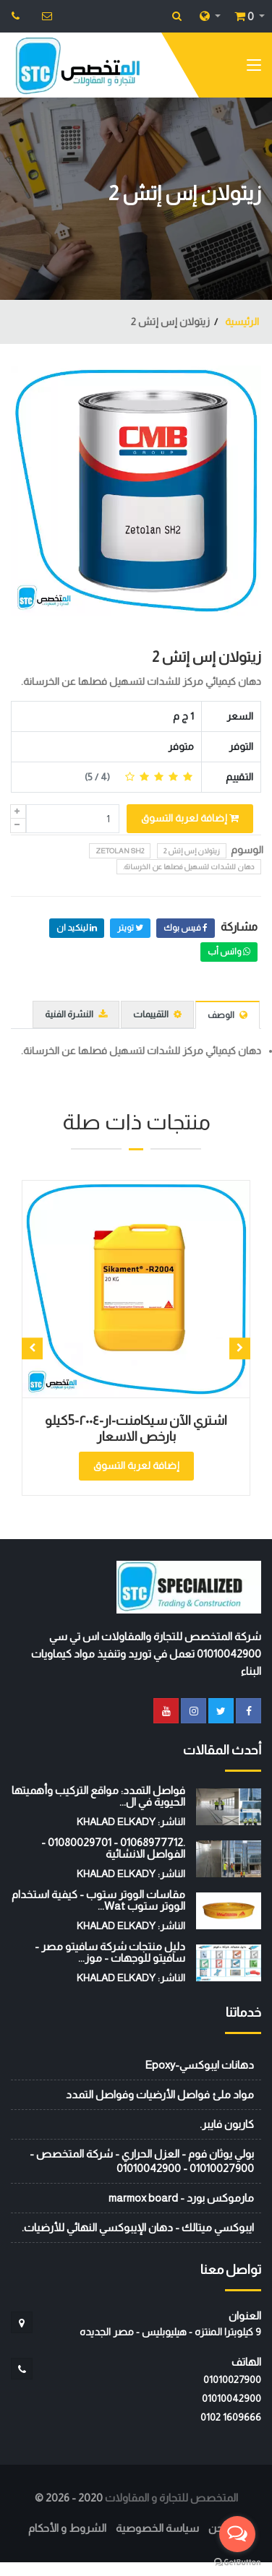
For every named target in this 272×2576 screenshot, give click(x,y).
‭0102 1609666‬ (230, 2417)
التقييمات (157, 1014)
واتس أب (229, 952)
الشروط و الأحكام (67, 2528)
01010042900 (231, 2398)
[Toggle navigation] (254, 68)
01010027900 (232, 2379)
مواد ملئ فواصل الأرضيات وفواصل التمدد (160, 2094)
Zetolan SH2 (119, 851)
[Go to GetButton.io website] (237, 2561)
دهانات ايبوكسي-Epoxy (199, 2065)
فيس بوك (185, 928)
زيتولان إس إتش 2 (206, 657)
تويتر (130, 928)
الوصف (227, 1014)
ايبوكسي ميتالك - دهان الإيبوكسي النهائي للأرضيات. (138, 2227)
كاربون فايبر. (227, 2124)
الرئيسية (241, 321)
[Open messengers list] (237, 2534)
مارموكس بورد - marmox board (181, 2198)
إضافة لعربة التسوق (190, 818)
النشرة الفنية (76, 1014)
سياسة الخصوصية (157, 2528)
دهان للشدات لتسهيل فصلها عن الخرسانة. (189, 867)
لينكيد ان (76, 928)
